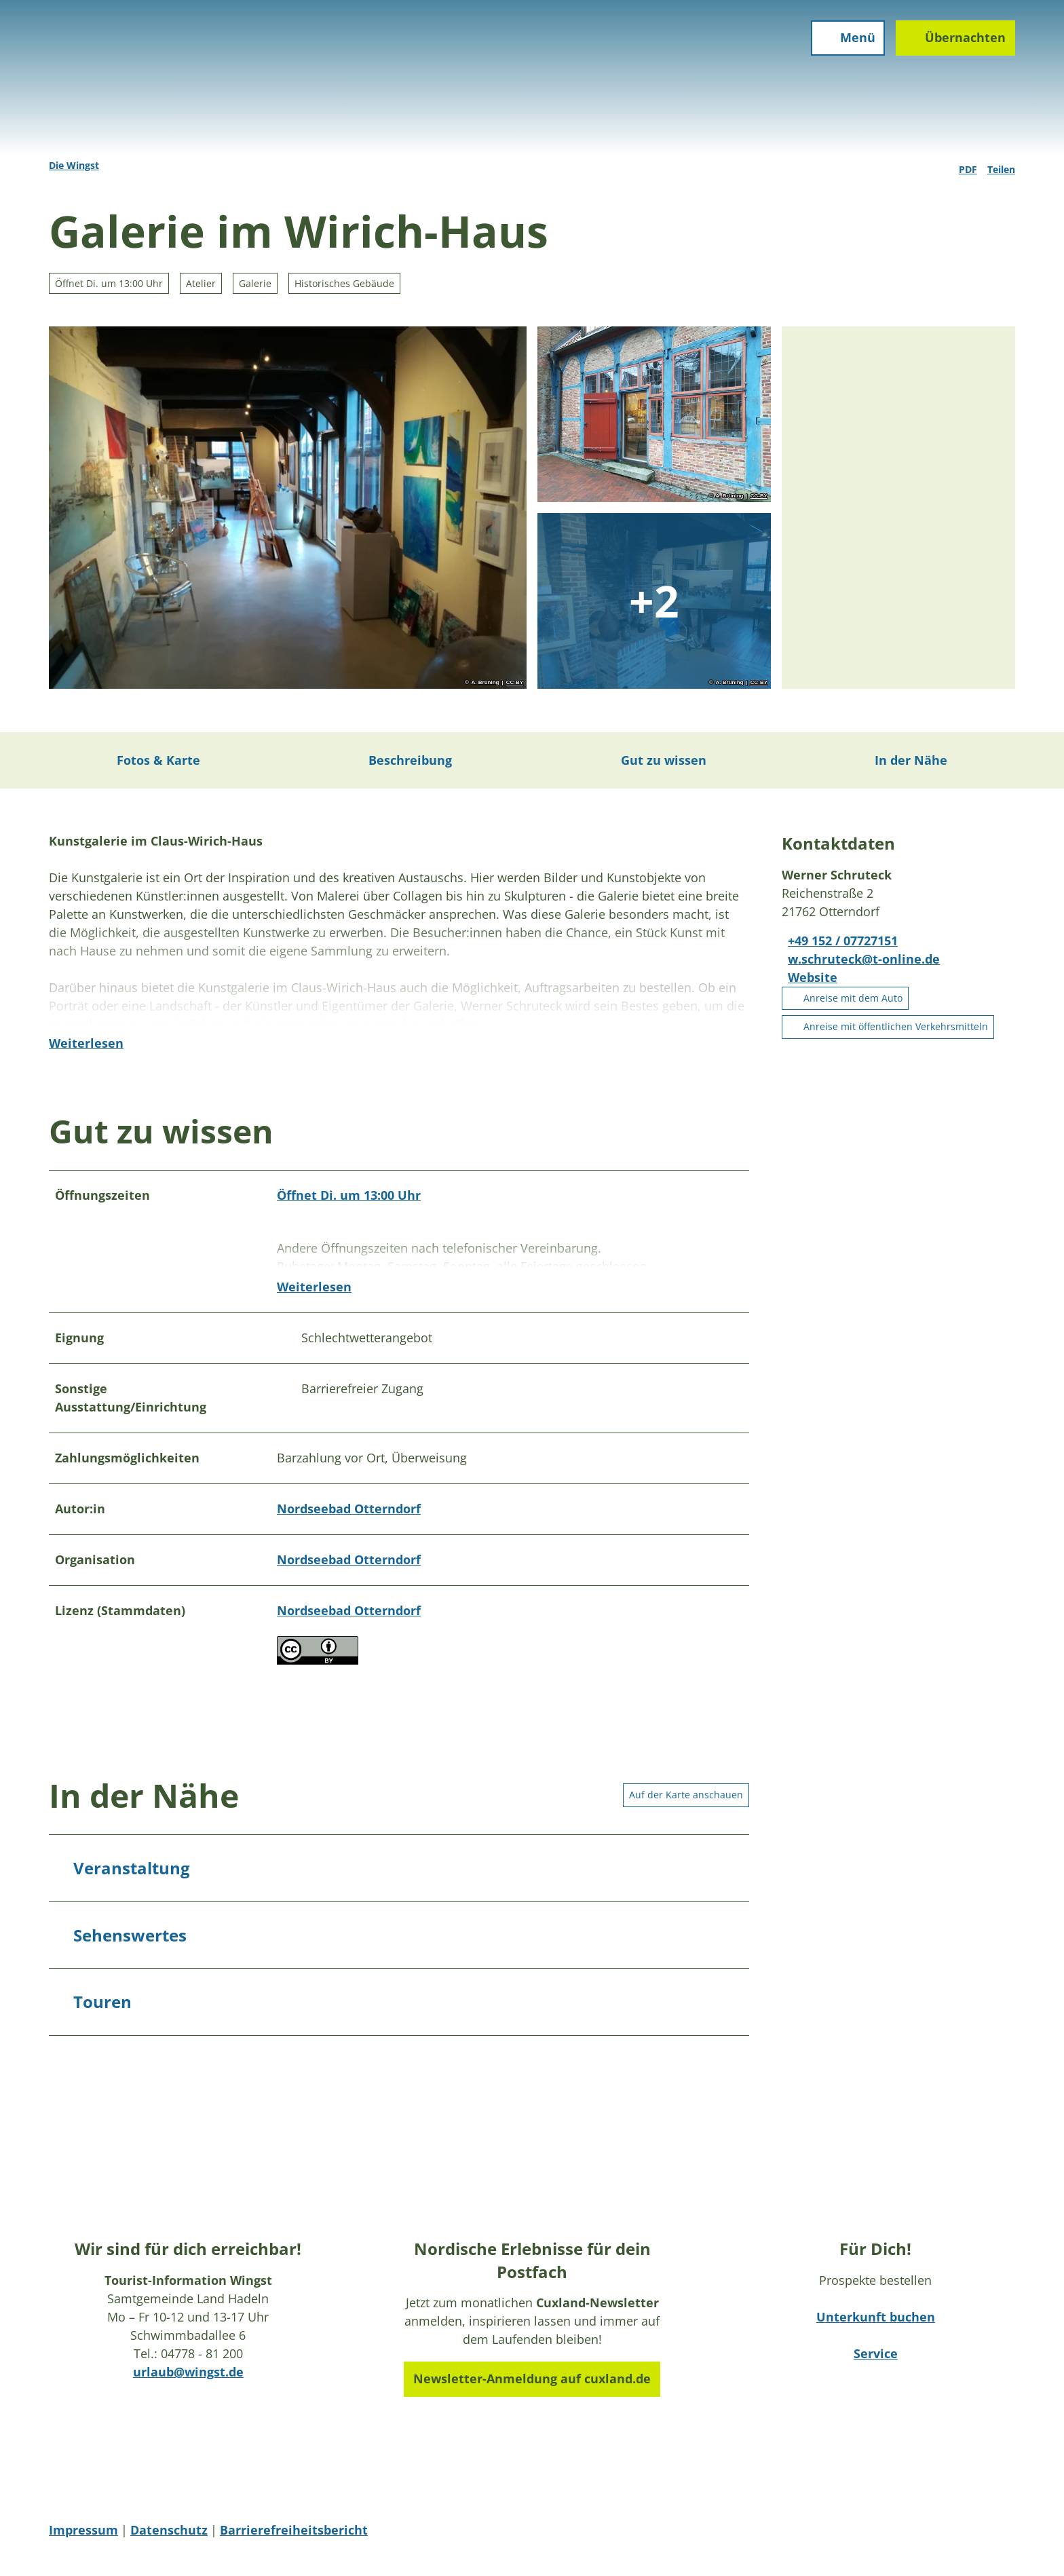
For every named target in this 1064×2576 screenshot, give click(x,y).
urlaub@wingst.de (188, 2379)
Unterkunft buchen (875, 2324)
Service (876, 2361)
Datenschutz (169, 2538)
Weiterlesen (86, 1071)
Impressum (83, 2538)
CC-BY (514, 682)
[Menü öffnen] (842, 49)
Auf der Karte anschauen (686, 1802)
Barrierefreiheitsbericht (294, 2538)
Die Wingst (74, 165)
